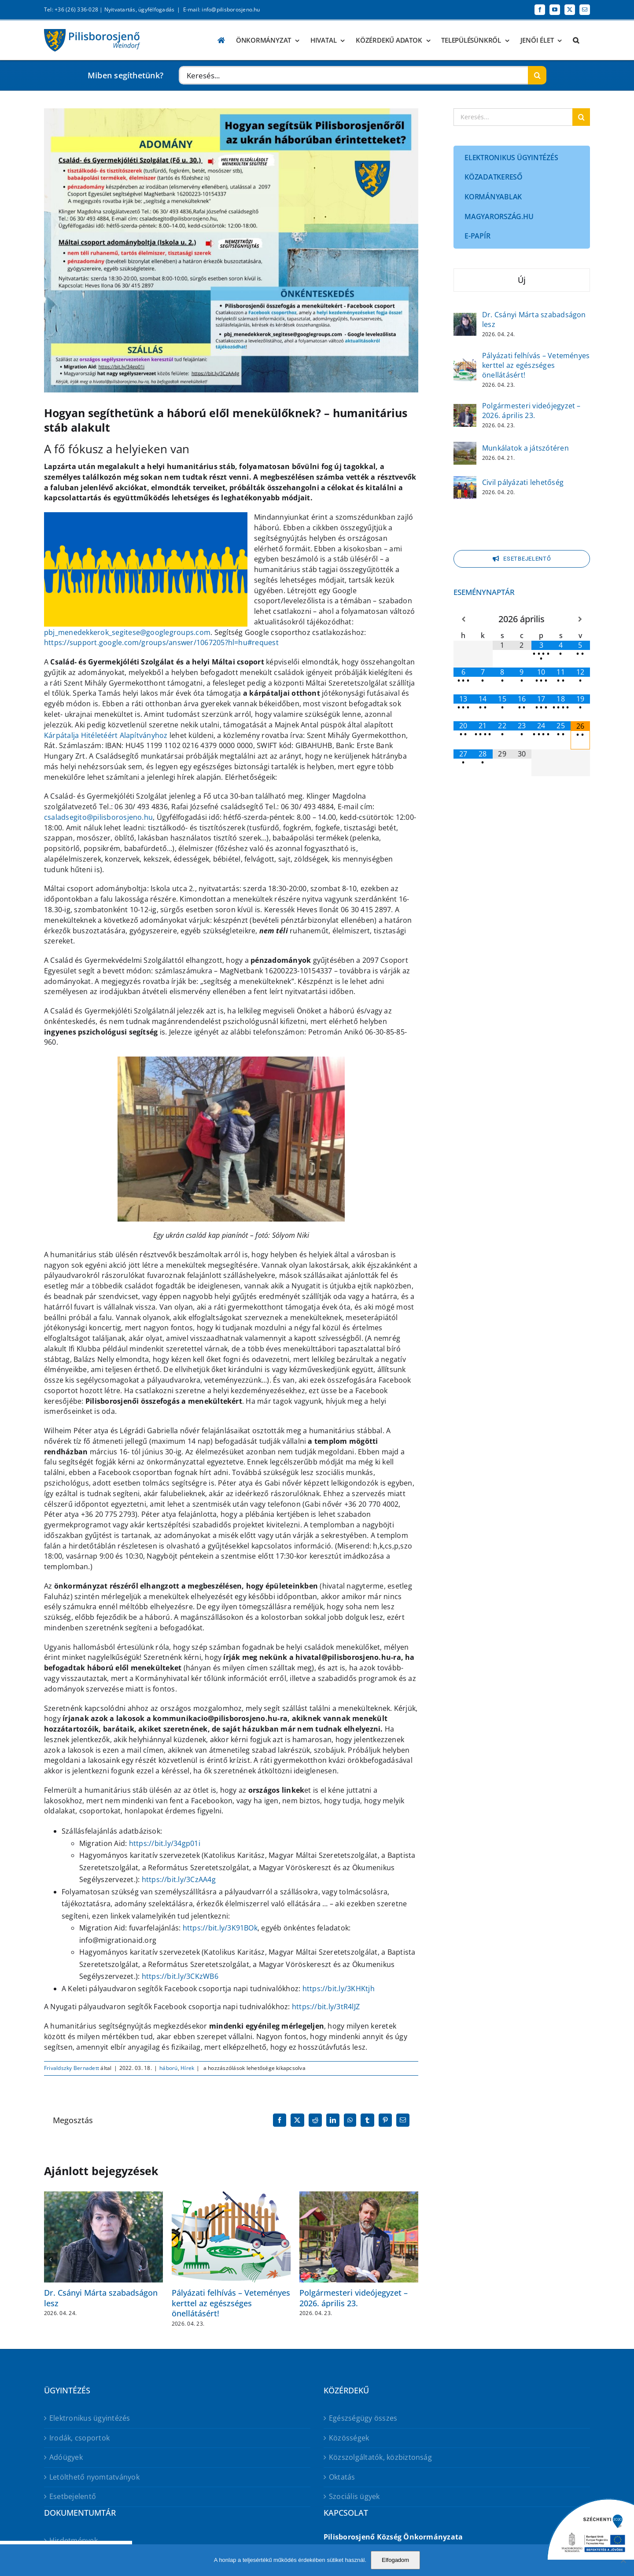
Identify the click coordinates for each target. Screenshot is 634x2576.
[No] (623, 2560)
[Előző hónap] (463, 619)
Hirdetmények (73, 2540)
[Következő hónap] (580, 619)
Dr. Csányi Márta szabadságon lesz (101, 2297)
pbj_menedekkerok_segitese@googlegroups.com (127, 632)
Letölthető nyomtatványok (94, 2477)
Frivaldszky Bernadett (71, 2068)
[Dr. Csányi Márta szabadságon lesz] (464, 318)
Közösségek (349, 2438)
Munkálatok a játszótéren (525, 448)
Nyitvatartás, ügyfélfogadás (139, 9)
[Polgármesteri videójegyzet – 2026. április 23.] (464, 410)
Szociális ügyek (354, 2496)
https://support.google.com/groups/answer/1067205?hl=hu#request (161, 642)
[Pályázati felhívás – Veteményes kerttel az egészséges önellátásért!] (464, 364)
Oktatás (342, 2477)
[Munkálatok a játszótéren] (464, 447)
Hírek (187, 2068)
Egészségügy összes (363, 2418)
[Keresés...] (353, 75)
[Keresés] (537, 75)
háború (168, 2068)
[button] (576, 40)
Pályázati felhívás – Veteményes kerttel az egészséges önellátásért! (231, 2303)
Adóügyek (66, 2457)
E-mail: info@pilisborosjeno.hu (221, 9)
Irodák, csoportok (79, 2438)
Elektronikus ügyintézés (89, 2418)
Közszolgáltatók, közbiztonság (380, 2457)
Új (522, 280)
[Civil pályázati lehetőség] (464, 482)
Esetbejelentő (72, 2496)
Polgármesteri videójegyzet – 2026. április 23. (353, 2297)
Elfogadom (395, 2560)
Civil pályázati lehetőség (523, 482)
